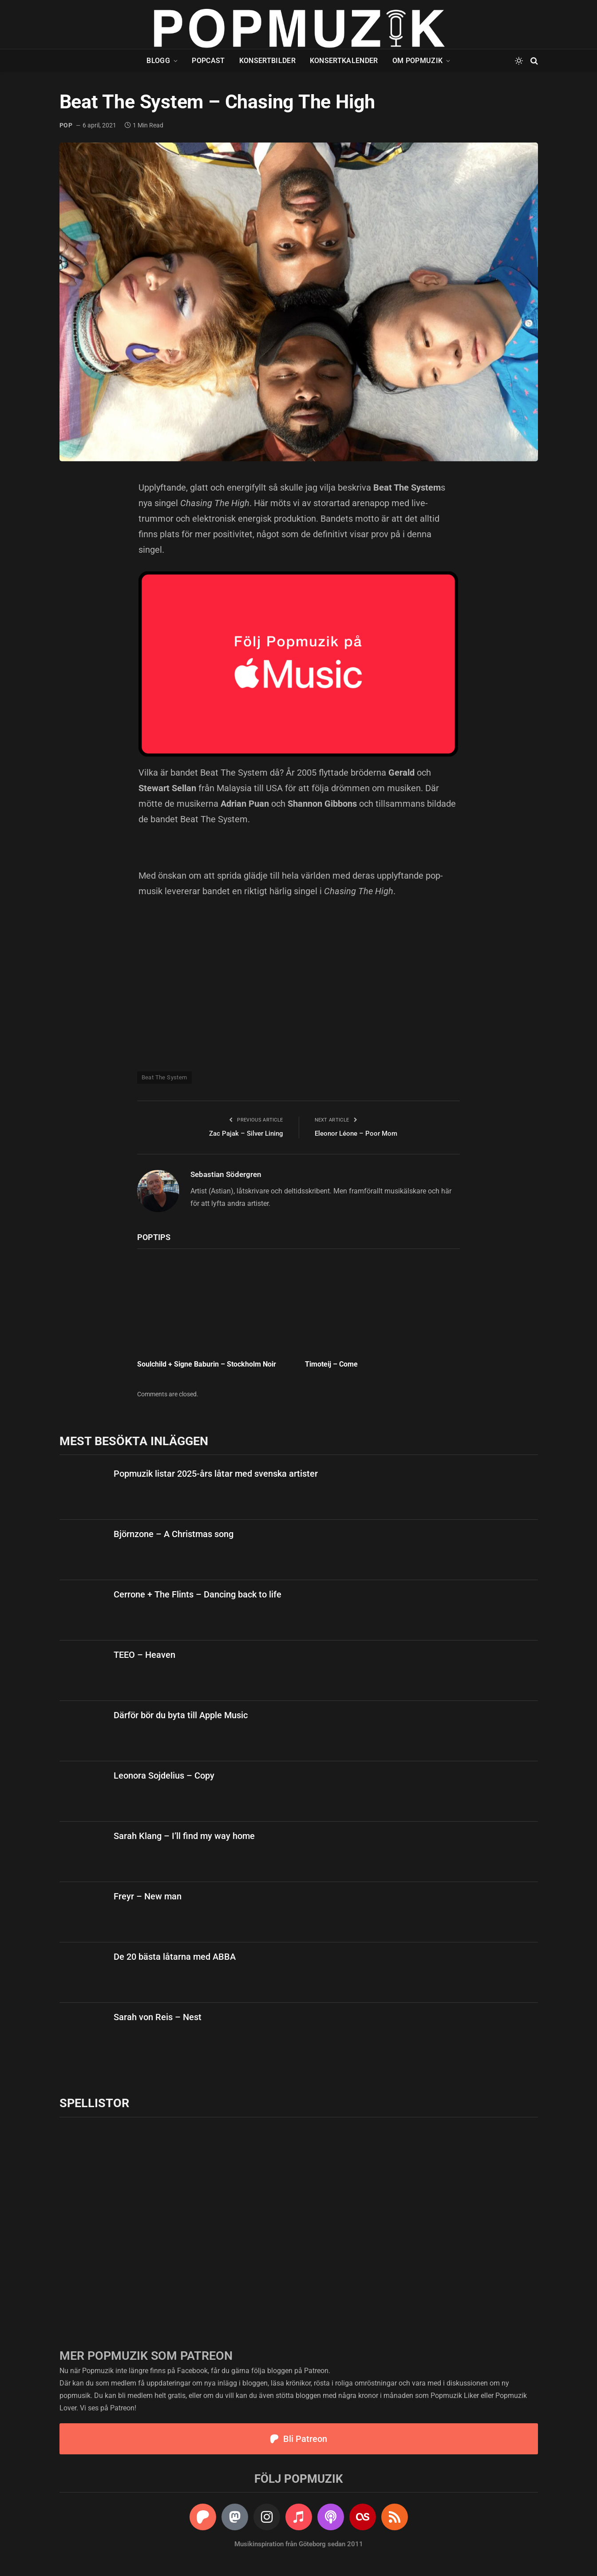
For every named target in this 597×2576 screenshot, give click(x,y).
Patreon (316, 2370)
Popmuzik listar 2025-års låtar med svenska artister (216, 1473)
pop (66, 125)
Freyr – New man (148, 1896)
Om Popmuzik (417, 60)
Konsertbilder (267, 60)
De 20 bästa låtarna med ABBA (175, 1956)
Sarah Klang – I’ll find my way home (184, 1836)
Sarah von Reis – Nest (158, 2017)
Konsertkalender (344, 60)
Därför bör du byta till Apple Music (181, 1715)
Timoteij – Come (331, 1364)
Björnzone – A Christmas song (173, 1534)
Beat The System (164, 1077)
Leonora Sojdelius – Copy (164, 1775)
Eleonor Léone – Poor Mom (356, 1133)
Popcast (208, 60)
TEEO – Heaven (144, 1654)
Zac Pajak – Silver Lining (246, 1133)
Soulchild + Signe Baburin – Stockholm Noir (206, 1364)
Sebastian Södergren (225, 1174)
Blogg (158, 60)
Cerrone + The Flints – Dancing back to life (197, 1594)
